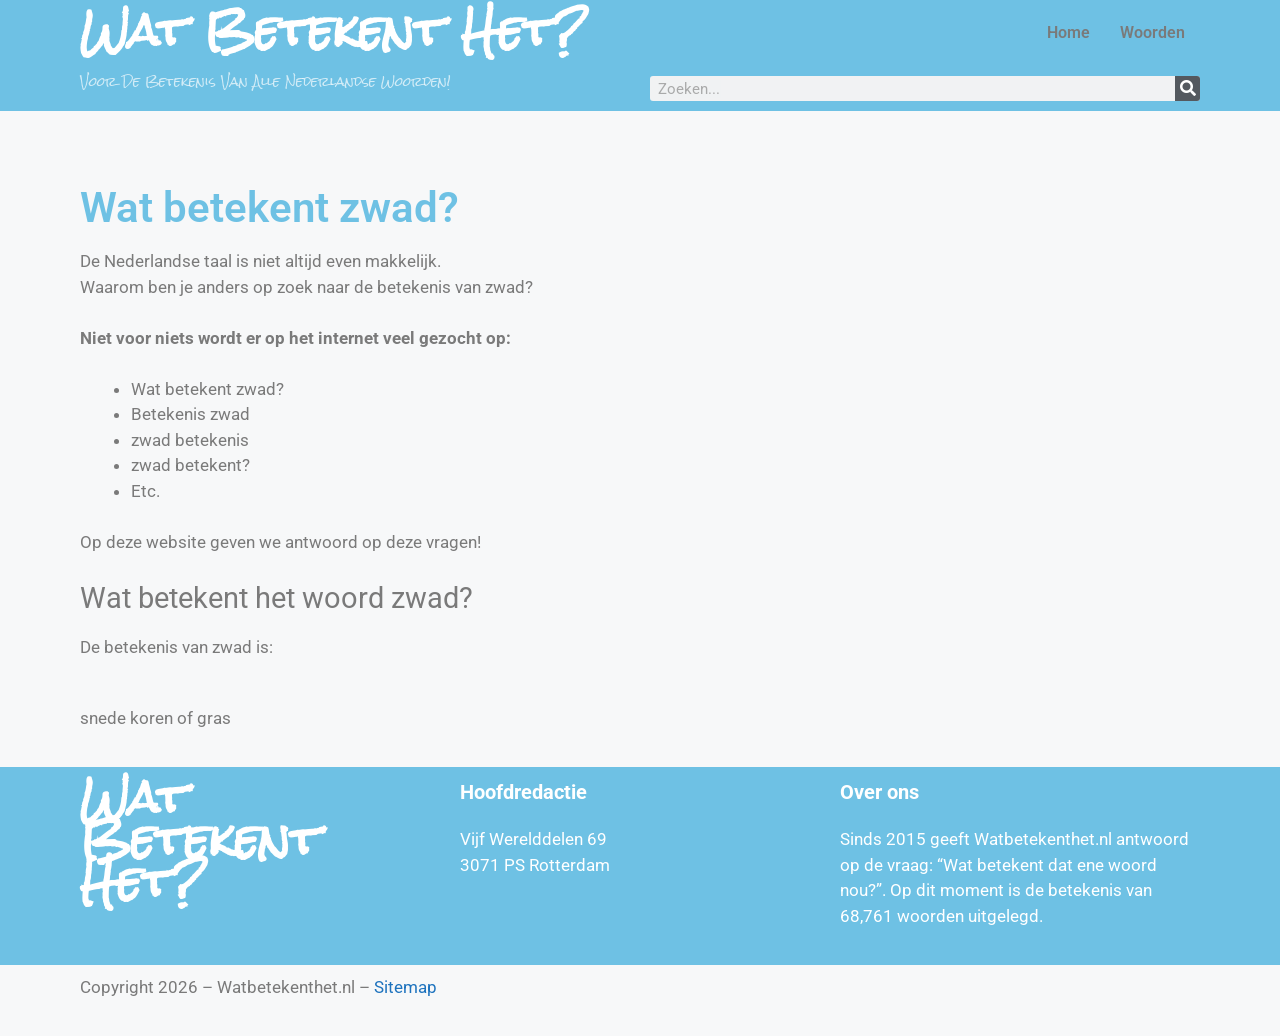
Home (1068, 32)
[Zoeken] (1187, 88)
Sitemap (405, 987)
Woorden (1152, 32)
